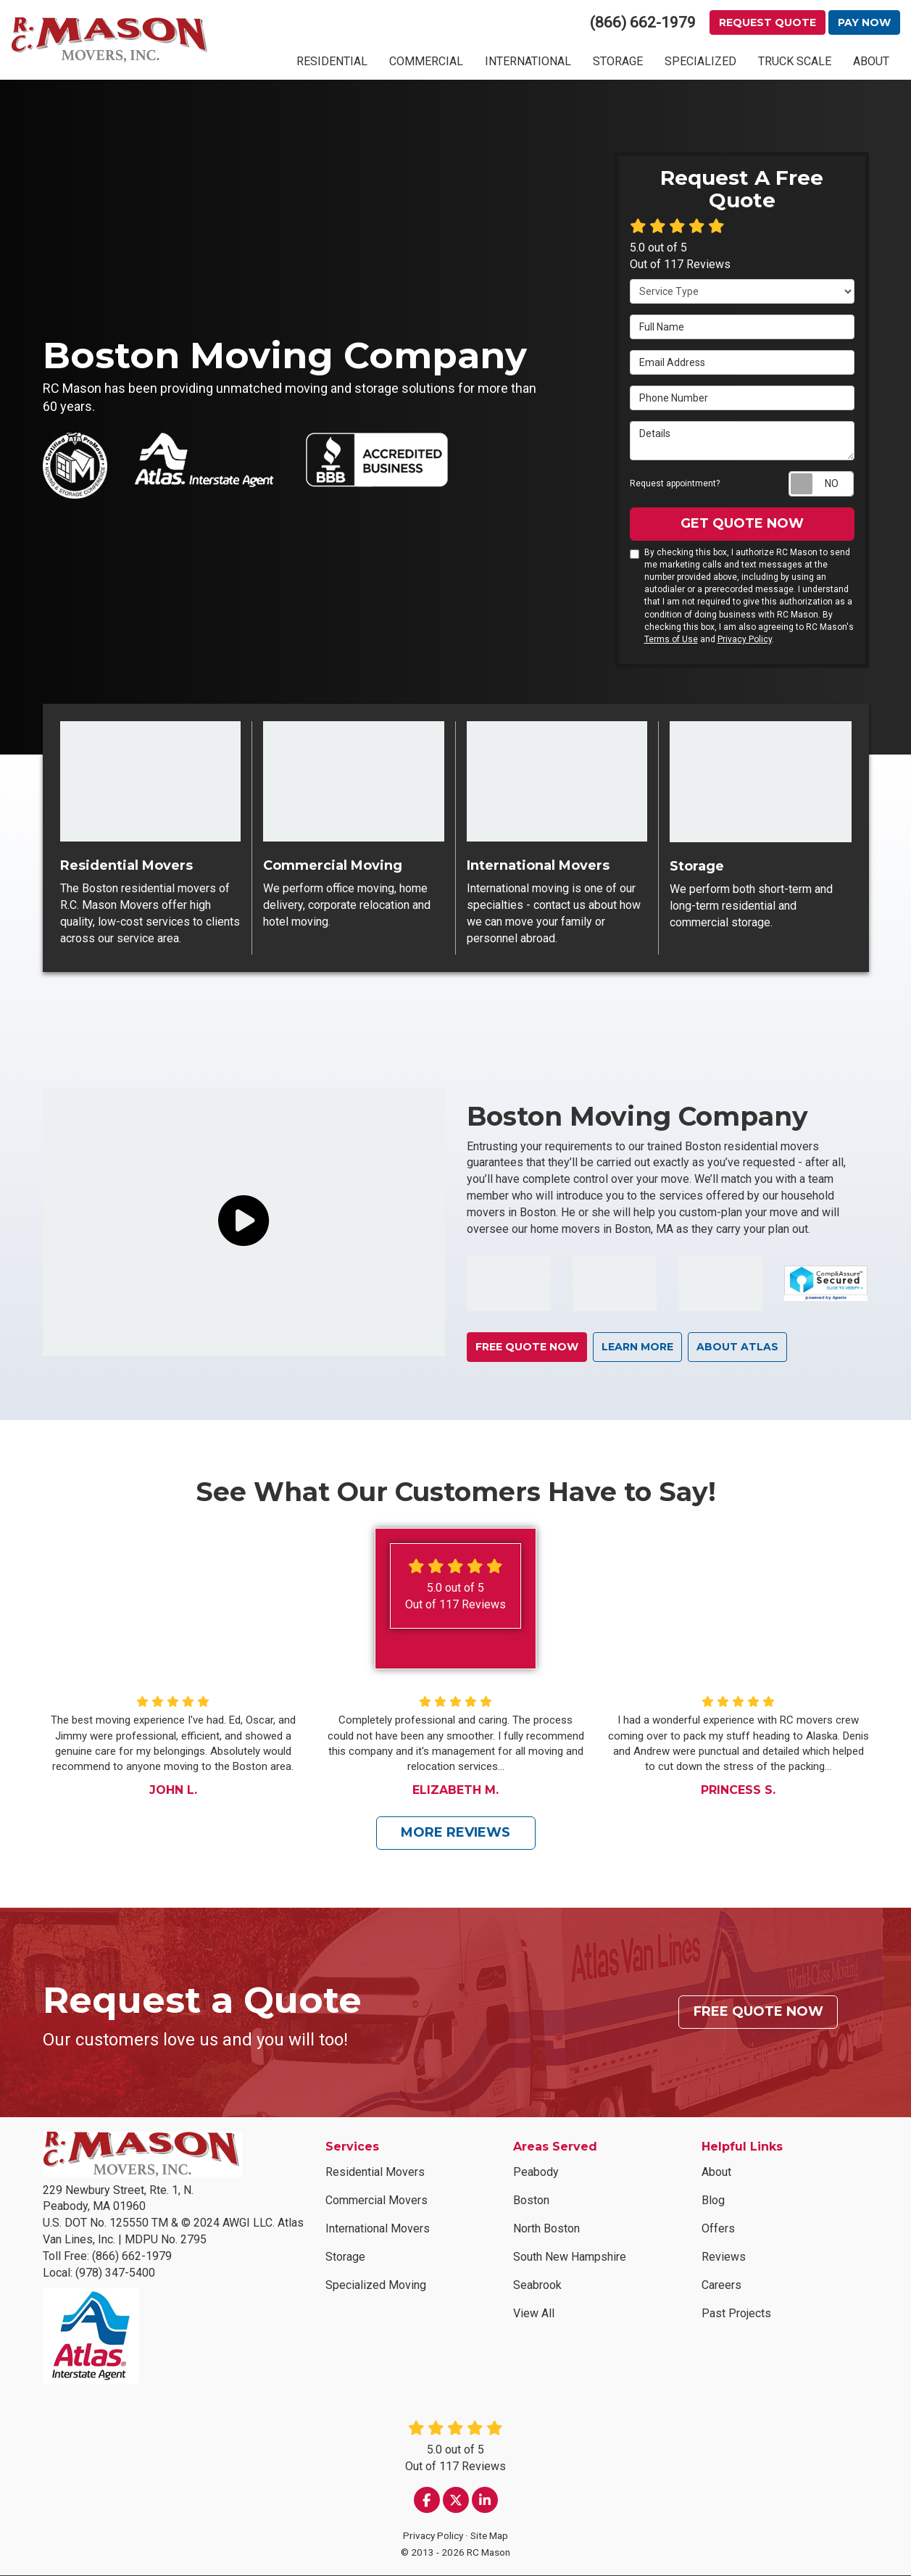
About (716, 2173)
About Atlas (741, 1347)
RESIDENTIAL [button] (331, 61)
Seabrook (537, 2286)
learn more (639, 1347)
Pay (864, 22)
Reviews (724, 2257)
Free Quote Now (527, 1347)
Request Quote (767, 22)
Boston (531, 2201)
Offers (718, 2229)
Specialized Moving (375, 2286)
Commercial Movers (376, 2201)
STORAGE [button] (618, 61)
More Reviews (455, 1833)
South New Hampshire (569, 2257)
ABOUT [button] (871, 61)
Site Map (489, 2536)
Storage (345, 2257)
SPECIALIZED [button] (700, 61)
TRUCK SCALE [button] (794, 61)
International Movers (377, 2229)
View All (533, 2314)
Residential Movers (375, 2173)
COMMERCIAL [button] (426, 61)
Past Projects (736, 2314)
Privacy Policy (744, 639)
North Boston (546, 2229)
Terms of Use (671, 639)
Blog (713, 2201)
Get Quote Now (742, 523)
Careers (721, 2286)
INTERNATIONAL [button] (528, 61)
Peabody (536, 2173)
